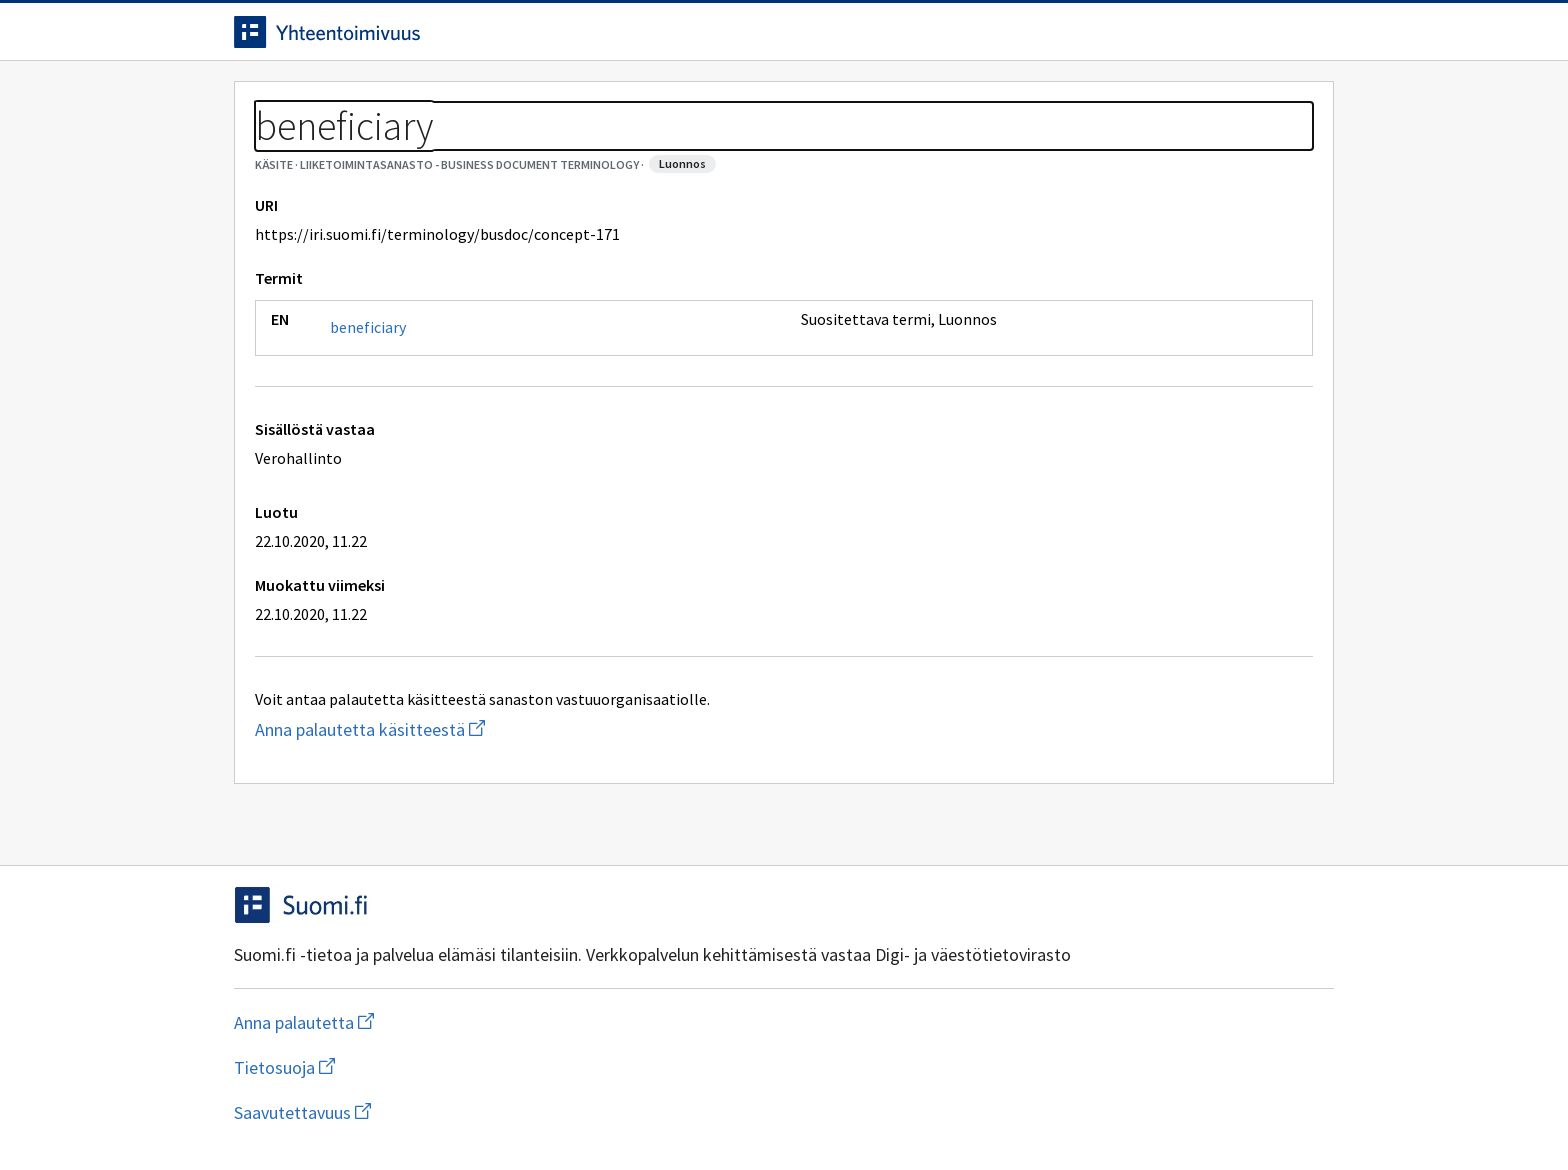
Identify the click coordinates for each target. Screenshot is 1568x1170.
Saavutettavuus (623, 1112)
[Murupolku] (784, 150)
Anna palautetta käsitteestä (449, 820)
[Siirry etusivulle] (391, 39)
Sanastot (265, 150)
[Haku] (839, 39)
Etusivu (266, 101)
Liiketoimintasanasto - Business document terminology (513, 150)
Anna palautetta (304, 1112)
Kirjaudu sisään (1252, 39)
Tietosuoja (464, 1112)
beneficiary (368, 418)
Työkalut (378, 101)
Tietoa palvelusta (523, 101)
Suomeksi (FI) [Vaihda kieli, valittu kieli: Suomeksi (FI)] (950, 39)
